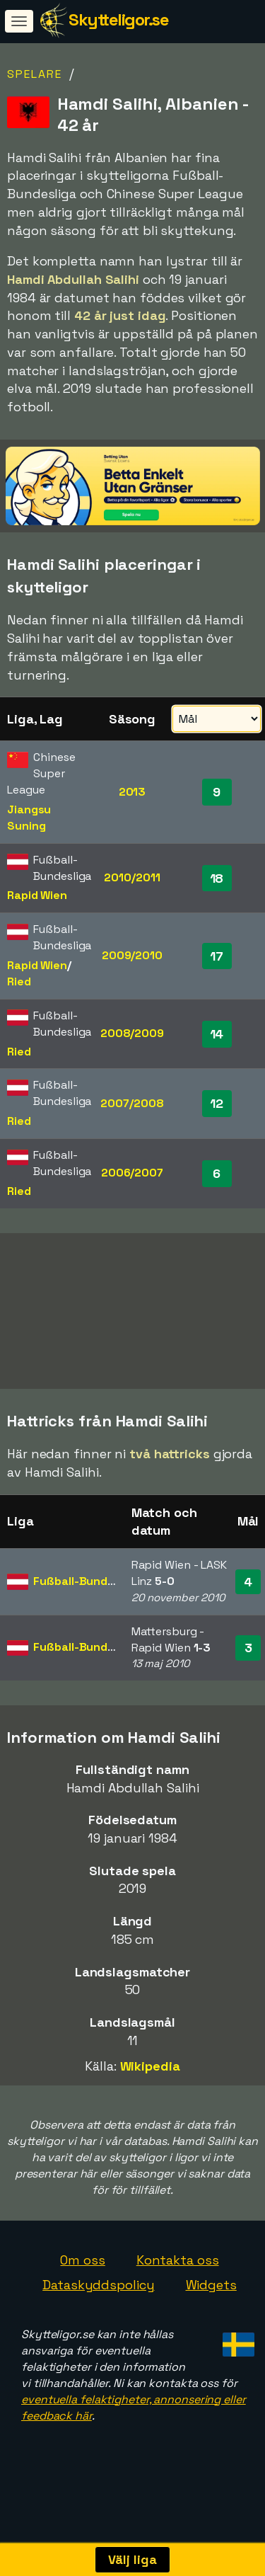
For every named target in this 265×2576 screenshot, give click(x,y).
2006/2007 (132, 1172)
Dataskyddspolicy (98, 2300)
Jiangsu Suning (29, 817)
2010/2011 (132, 877)
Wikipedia (150, 2081)
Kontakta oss (177, 2275)
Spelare (34, 74)
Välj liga (132, 2559)
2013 (132, 791)
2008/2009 (132, 1033)
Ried (19, 981)
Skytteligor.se (118, 19)
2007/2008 (131, 1103)
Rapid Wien (37, 895)
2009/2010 (132, 955)
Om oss (82, 2275)
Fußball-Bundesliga (86, 1595)
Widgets (211, 2300)
